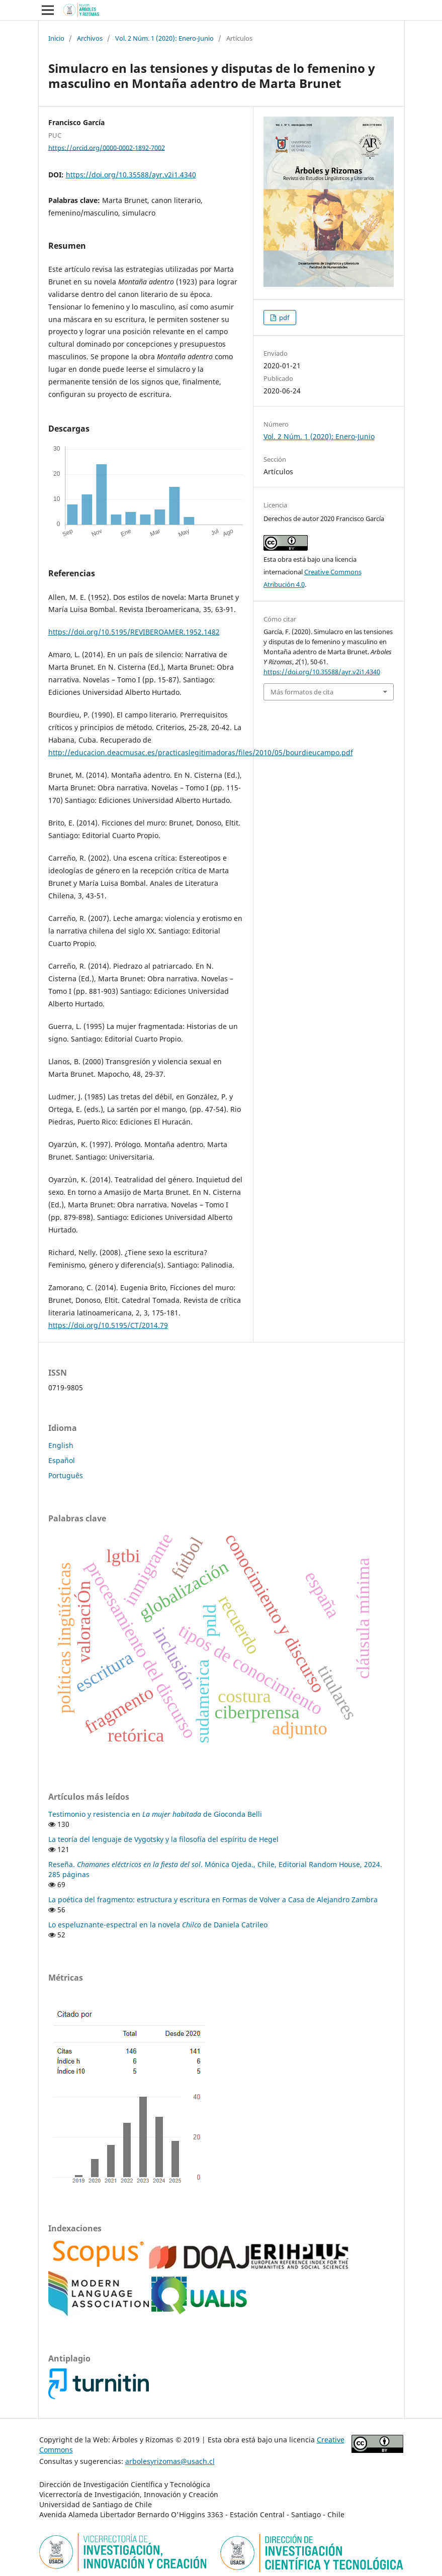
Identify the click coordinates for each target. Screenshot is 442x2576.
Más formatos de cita (302, 691)
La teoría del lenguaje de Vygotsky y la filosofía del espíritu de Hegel (163, 1839)
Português (65, 1475)
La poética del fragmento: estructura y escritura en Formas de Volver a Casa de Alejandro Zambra (213, 1899)
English (60, 1445)
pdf (283, 317)
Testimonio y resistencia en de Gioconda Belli (155, 1814)
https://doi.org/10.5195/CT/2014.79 (108, 1325)
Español (61, 1460)
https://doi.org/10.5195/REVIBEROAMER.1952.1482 (134, 632)
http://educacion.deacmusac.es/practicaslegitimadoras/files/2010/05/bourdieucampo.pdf (200, 752)
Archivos (90, 38)
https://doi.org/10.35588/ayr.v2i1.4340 (131, 174)
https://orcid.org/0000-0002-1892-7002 (106, 147)
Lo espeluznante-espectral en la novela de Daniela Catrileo (158, 1924)
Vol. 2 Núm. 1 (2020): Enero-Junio (164, 38)
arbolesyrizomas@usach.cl (170, 2461)
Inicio (56, 38)
